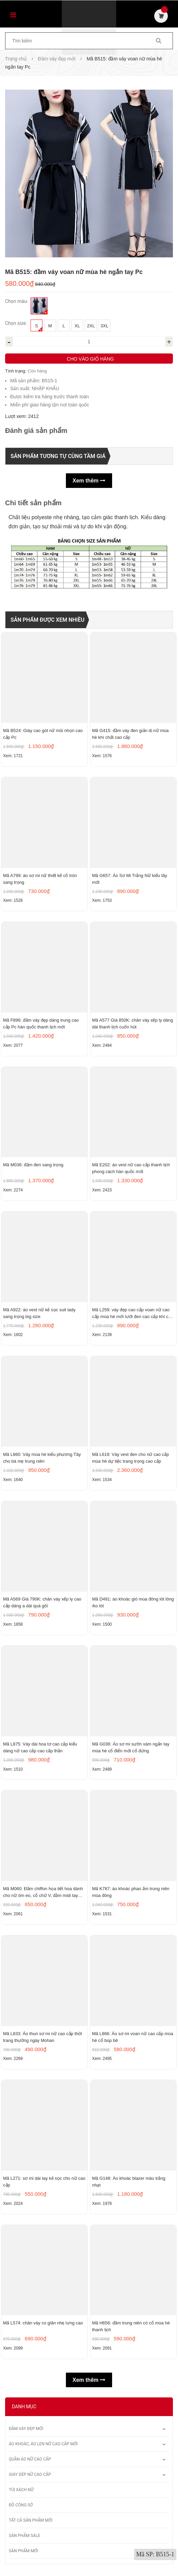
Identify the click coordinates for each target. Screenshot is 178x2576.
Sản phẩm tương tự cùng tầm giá (58, 456)
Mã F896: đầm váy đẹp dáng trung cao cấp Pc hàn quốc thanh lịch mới (41, 1024)
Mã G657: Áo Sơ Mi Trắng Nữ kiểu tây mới (129, 879)
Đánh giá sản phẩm (36, 430)
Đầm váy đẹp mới (26, 2430)
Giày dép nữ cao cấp (30, 2476)
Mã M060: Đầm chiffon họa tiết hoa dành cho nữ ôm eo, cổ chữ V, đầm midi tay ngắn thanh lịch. (43, 1893)
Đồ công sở (21, 2506)
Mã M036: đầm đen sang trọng (33, 1165)
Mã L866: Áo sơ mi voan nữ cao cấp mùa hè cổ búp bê (132, 2038)
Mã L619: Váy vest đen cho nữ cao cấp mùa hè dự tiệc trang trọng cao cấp (130, 1458)
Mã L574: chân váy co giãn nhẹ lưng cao (43, 2324)
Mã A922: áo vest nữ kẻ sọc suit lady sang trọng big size (39, 1313)
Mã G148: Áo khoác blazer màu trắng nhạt (128, 2183)
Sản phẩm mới (23, 2552)
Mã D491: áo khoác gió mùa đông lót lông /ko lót (133, 1603)
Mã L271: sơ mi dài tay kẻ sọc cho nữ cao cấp (44, 2183)
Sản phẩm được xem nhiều (48, 620)
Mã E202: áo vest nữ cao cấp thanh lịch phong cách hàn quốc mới (131, 1169)
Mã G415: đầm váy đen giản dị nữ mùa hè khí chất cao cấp (130, 734)
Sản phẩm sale (24, 2537)
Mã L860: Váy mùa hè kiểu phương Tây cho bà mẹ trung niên (42, 1458)
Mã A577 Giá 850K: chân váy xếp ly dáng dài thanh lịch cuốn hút (132, 1024)
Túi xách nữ (21, 2491)
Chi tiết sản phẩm (33, 503)
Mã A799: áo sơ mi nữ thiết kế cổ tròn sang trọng (40, 879)
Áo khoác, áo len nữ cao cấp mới (43, 2445)
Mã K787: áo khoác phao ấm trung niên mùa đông (130, 1893)
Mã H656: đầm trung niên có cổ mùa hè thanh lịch (131, 2328)
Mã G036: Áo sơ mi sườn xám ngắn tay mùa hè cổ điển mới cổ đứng (131, 1748)
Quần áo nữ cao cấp (30, 2461)
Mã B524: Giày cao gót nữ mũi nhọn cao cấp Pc (43, 734)
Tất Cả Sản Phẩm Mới (30, 2522)
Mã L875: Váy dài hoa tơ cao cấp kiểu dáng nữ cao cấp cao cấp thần (40, 1748)
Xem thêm (89, 480)
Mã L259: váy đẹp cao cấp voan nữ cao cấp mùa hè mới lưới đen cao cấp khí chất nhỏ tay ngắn (133, 1314)
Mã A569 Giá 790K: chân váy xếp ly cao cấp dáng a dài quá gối (42, 1603)
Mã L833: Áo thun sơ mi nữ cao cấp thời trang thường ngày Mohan (42, 2038)
